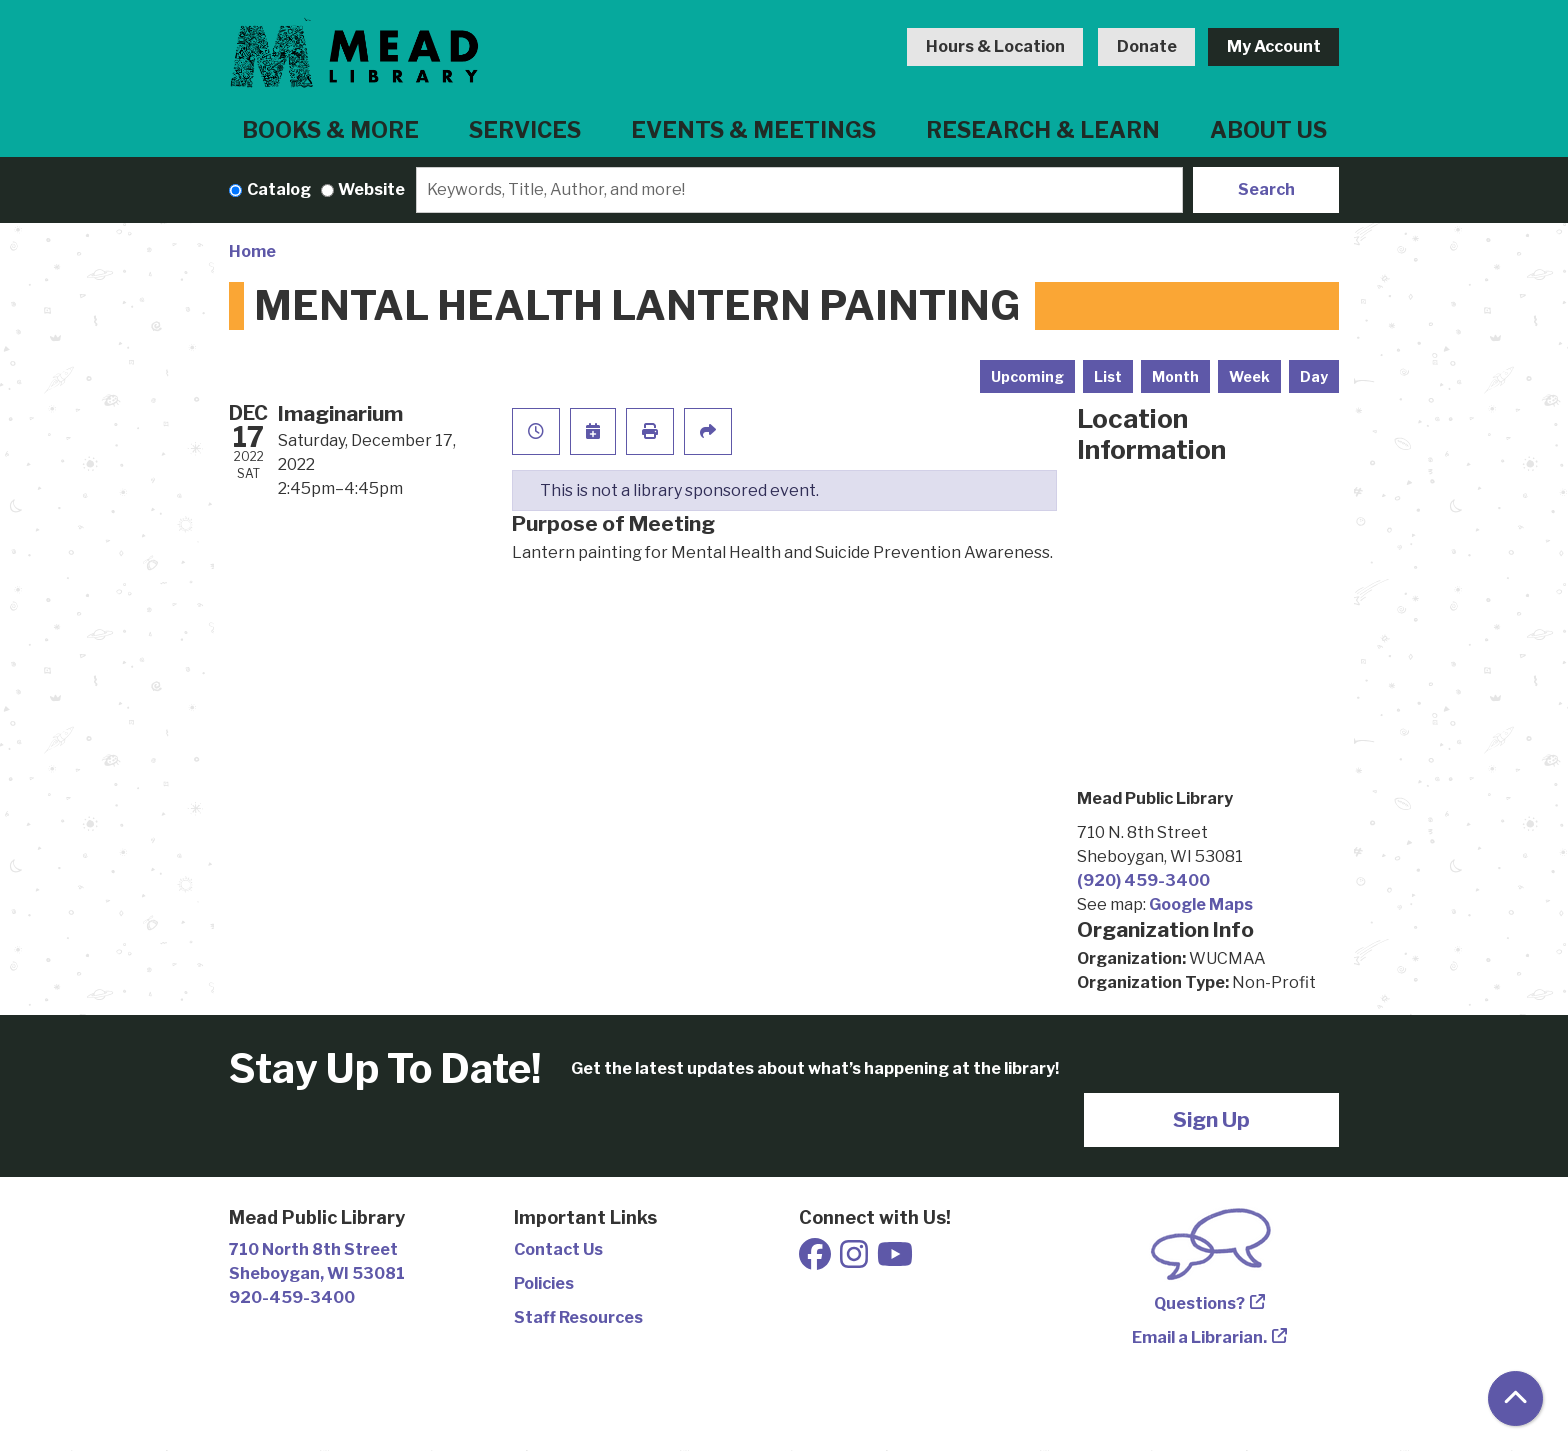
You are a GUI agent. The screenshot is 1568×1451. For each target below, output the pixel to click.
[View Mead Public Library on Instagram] (855, 1260)
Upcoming (1027, 376)
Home (252, 251)
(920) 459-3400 (1143, 880)
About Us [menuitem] (1268, 130)
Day (1314, 376)
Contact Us (558, 1249)
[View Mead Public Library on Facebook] (816, 1260)
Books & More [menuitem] (330, 130)
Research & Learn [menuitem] (1043, 130)
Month (1175, 376)
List (1108, 376)
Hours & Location (995, 46)
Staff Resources (578, 1317)
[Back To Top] (1515, 1398)
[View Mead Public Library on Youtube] (895, 1260)
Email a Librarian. (1199, 1337)
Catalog (279, 189)
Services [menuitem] (525, 130)
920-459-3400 (292, 1297)
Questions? (1199, 1303)
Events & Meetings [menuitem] (753, 130)
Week (1249, 376)
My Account (1274, 46)
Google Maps (1201, 904)
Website (371, 189)
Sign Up (1211, 1119)
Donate (1147, 46)
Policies (544, 1283)
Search (1266, 189)
